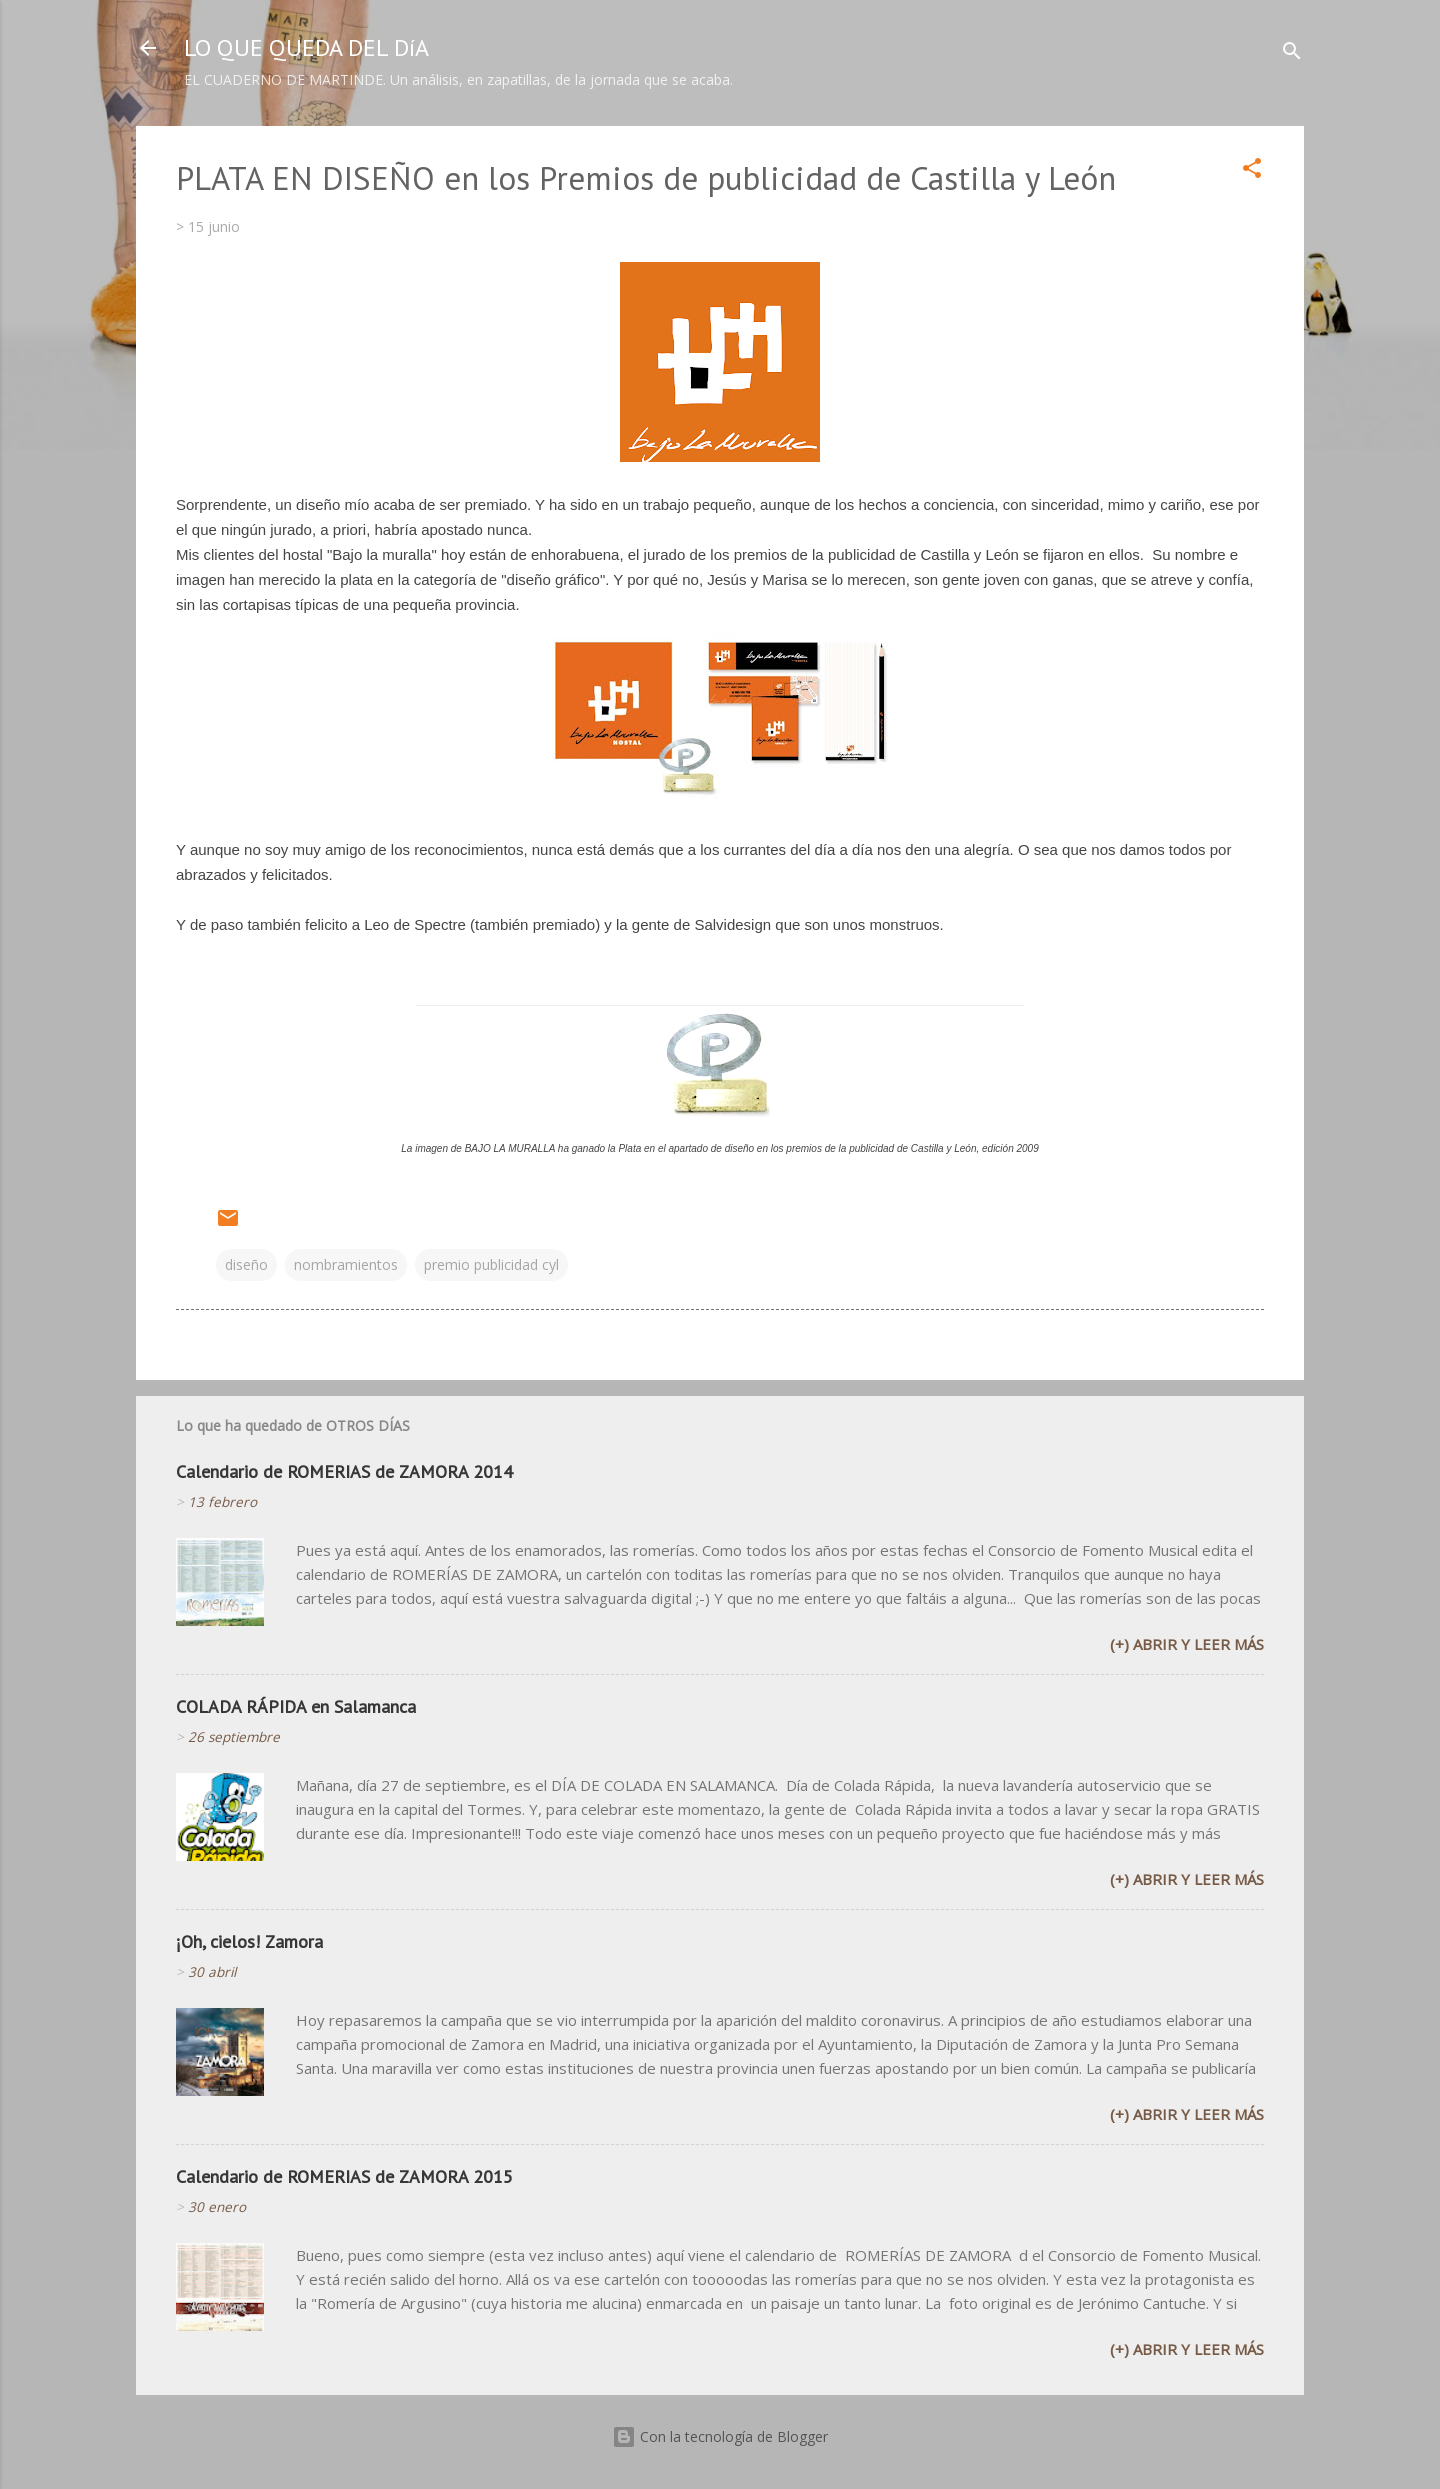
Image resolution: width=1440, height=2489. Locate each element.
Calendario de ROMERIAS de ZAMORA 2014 (344, 1471)
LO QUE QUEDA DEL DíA (306, 47)
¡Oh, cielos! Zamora (249, 1941)
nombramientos (346, 1264)
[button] (1252, 171)
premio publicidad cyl (491, 1264)
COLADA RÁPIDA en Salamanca (296, 1706)
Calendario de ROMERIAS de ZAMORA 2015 (344, 2176)
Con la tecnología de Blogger (720, 2436)
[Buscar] (1292, 54)
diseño (246, 1264)
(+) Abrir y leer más (1187, 1644)
